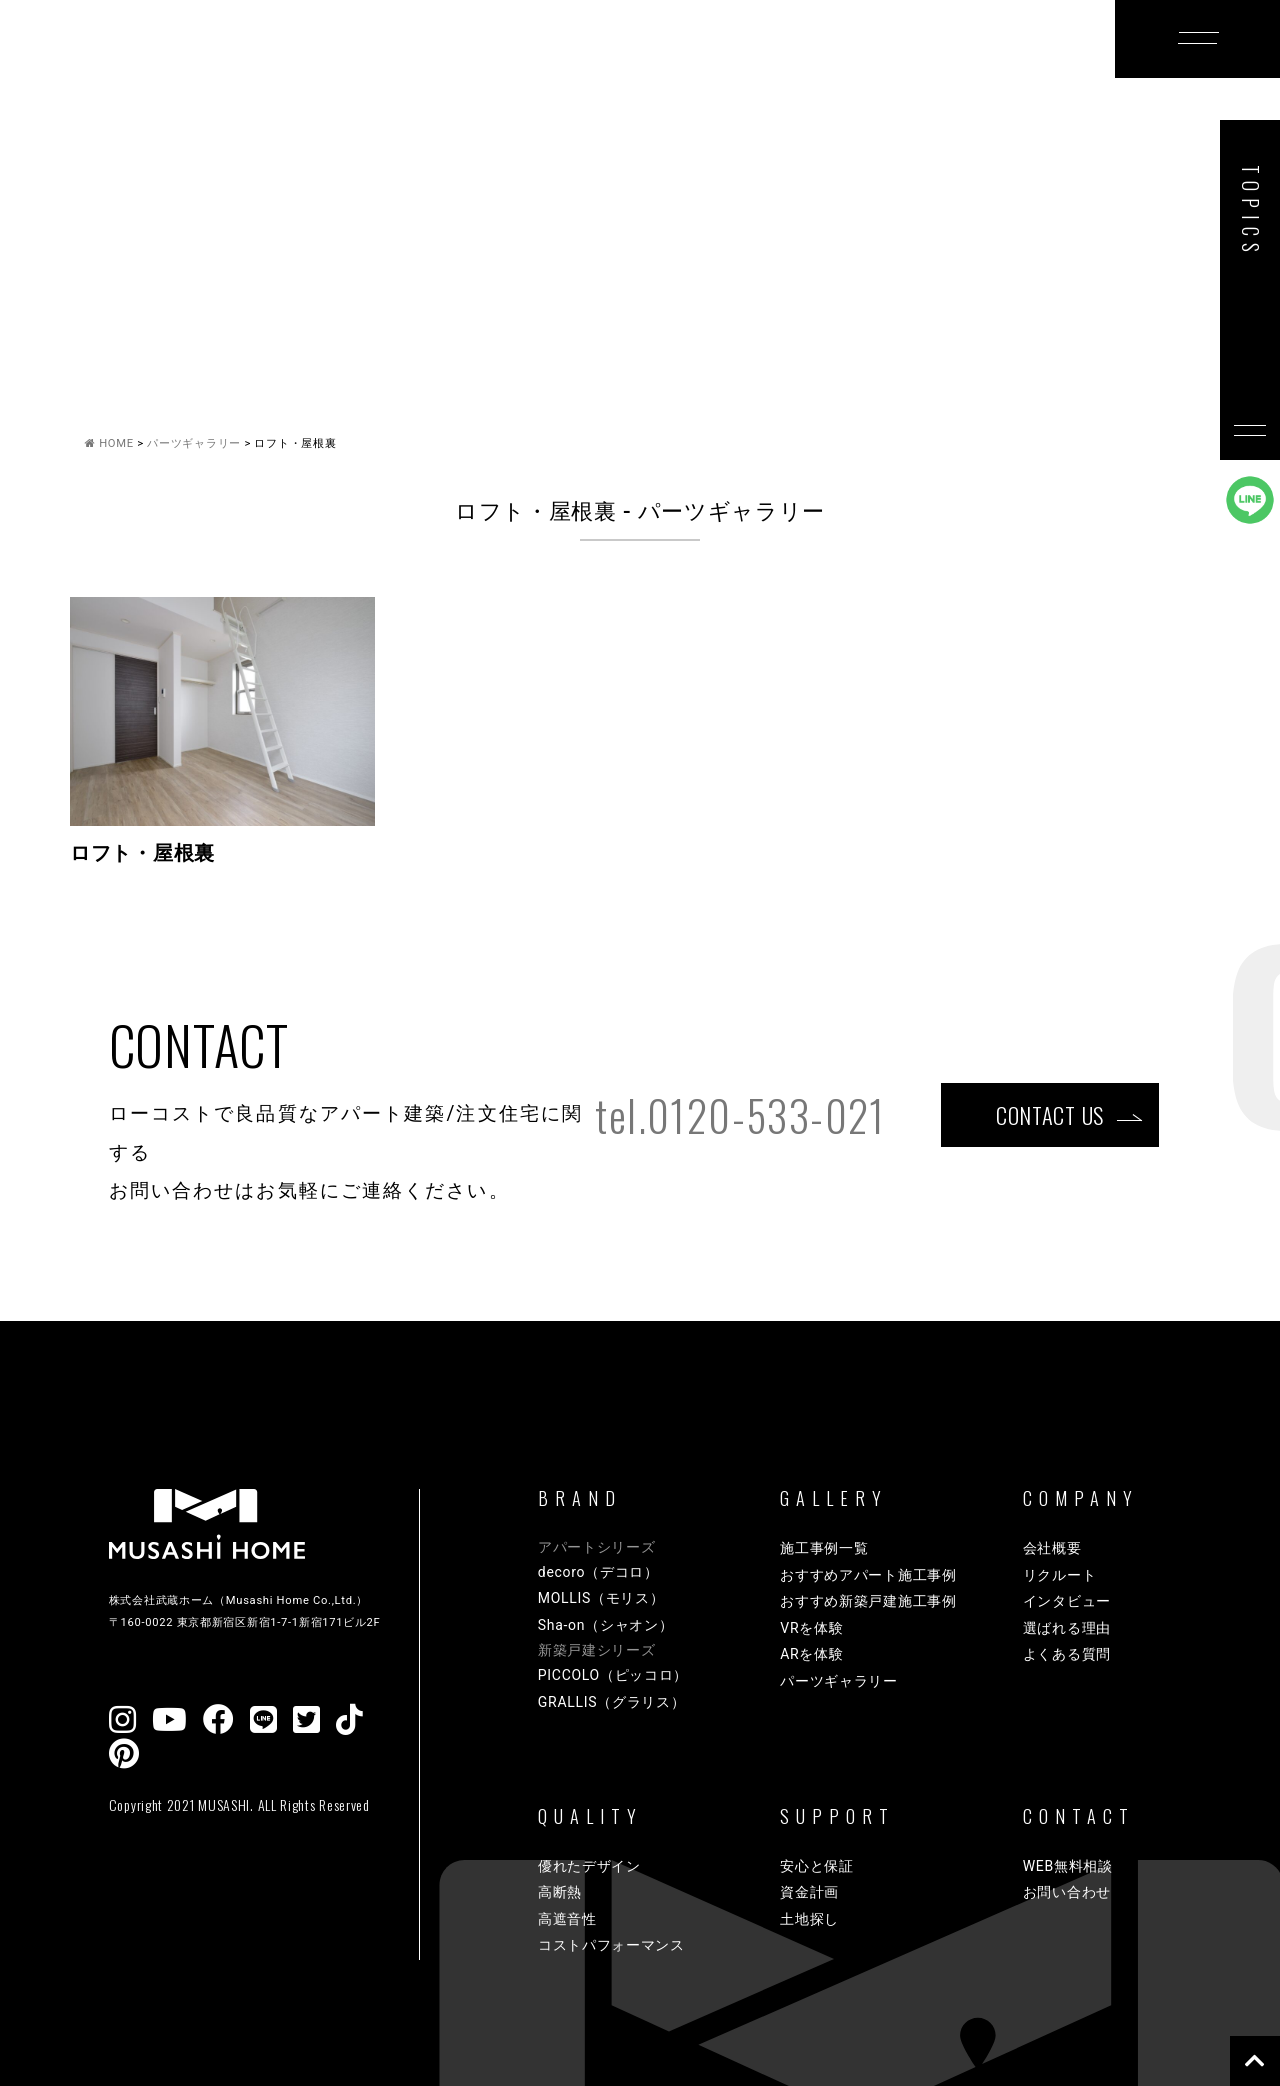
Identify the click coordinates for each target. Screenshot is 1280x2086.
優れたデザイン (589, 1866)
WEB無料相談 (1068, 1866)
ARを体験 (811, 1654)
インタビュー (1067, 1601)
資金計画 (809, 1892)
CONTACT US (1050, 1114)
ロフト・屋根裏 (142, 853)
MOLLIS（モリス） (601, 1598)
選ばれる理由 (1067, 1628)
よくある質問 (1067, 1654)
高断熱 (560, 1892)
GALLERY (519, 73)
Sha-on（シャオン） (606, 1625)
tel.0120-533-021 (740, 1115)
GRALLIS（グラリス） (612, 1702)
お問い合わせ (1067, 1892)
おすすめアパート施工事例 (868, 1575)
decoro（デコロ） (598, 1572)
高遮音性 (567, 1919)
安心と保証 (817, 1866)
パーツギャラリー (839, 1681)
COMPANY (966, 73)
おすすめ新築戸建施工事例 (868, 1601)
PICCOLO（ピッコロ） (613, 1675)
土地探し (809, 1919)
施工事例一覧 (824, 1548)
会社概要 (1052, 1548)
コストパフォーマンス (611, 1945)
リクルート (1060, 1575)
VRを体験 (811, 1628)
